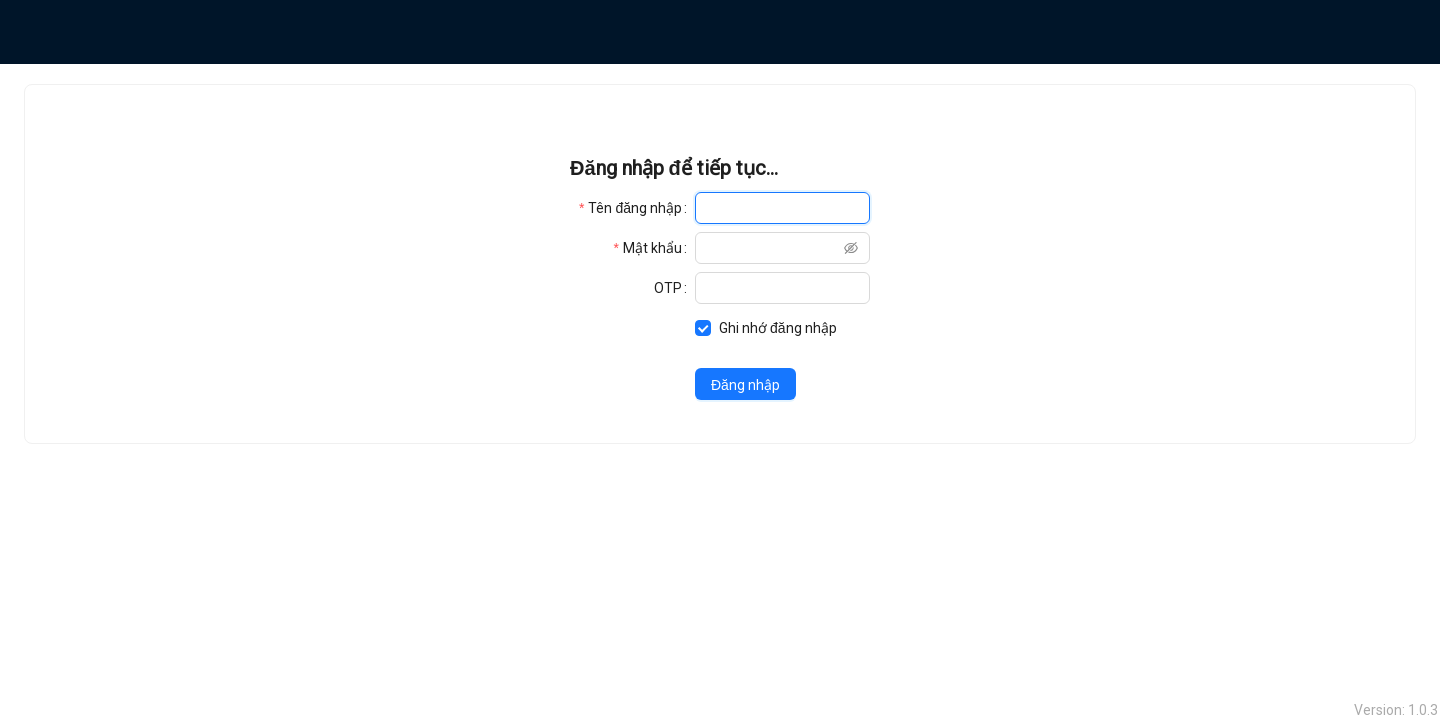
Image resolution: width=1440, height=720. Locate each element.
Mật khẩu (652, 248)
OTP (668, 288)
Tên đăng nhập (635, 208)
